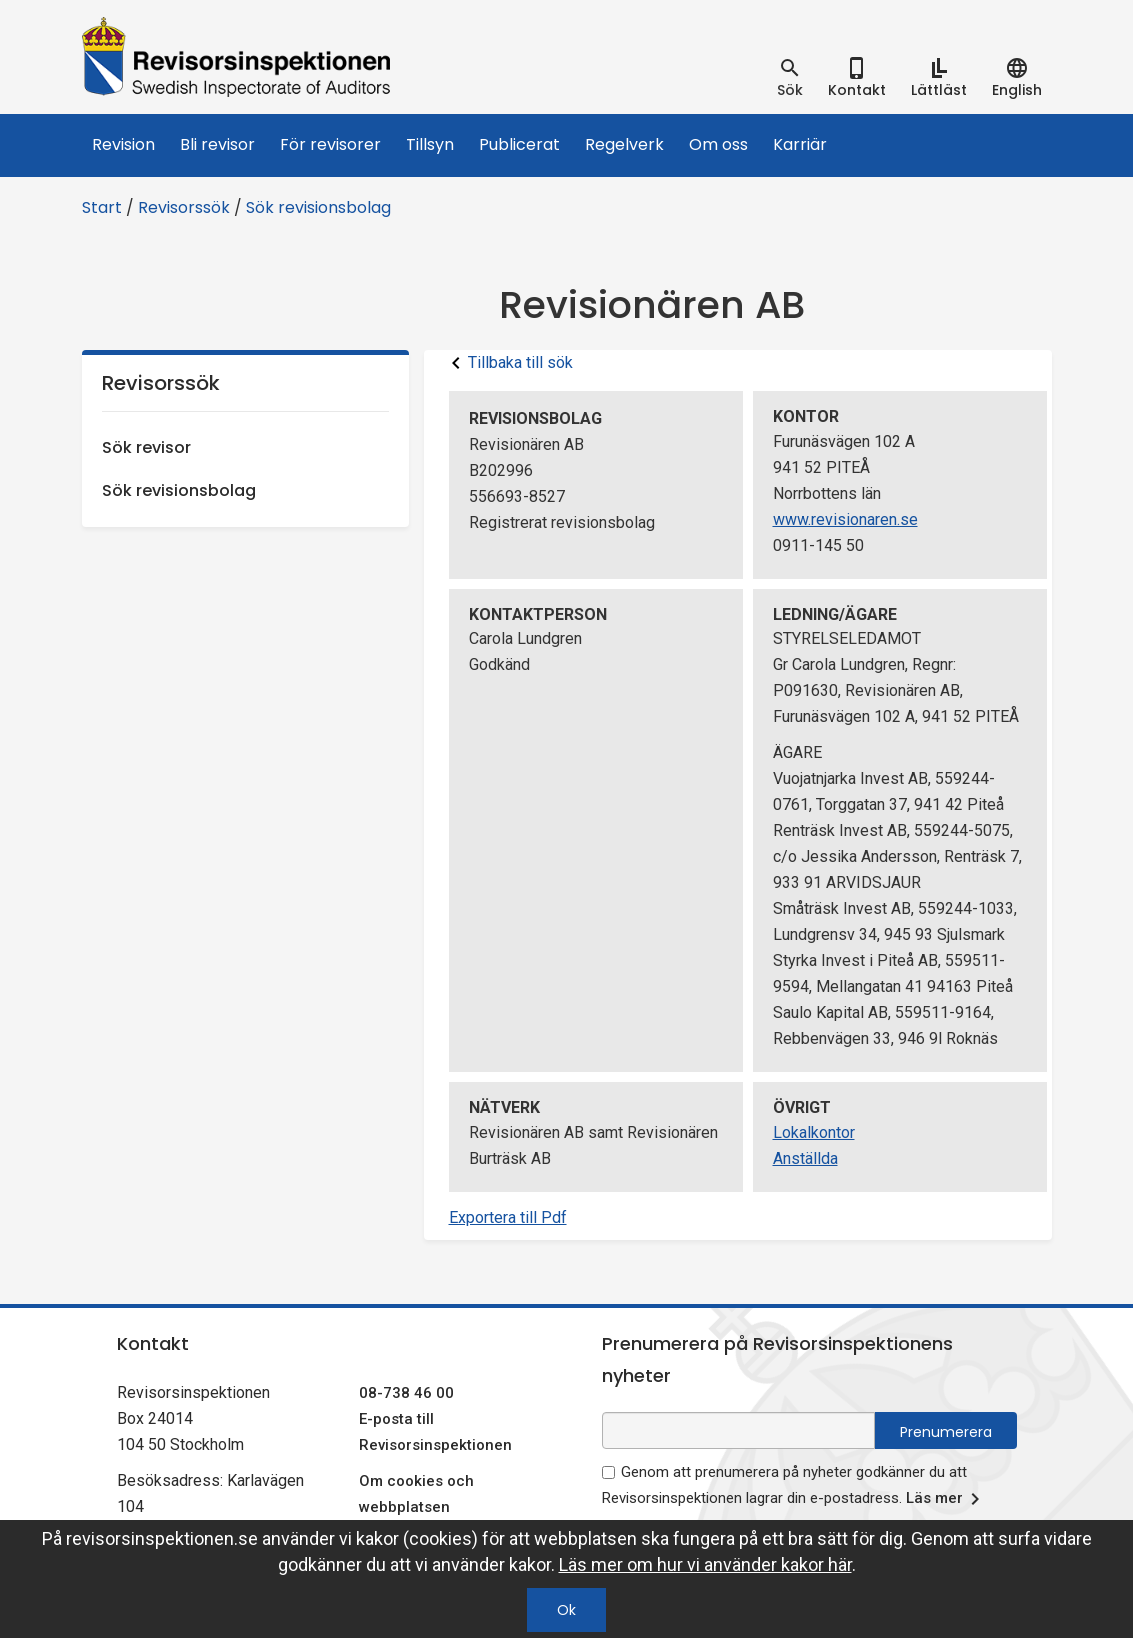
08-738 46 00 (406, 1393)
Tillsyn (430, 144)
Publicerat (519, 144)
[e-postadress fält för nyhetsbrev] (738, 1430)
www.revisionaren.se (845, 519)
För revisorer (330, 144)
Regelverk (624, 144)
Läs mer (946, 1499)
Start (102, 207)
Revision (123, 144)
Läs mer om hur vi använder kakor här (705, 1564)
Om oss (718, 144)
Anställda (805, 1158)
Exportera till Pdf (508, 1217)
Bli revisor (217, 144)
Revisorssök (184, 207)
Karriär (800, 144)
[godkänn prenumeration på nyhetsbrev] (608, 1472)
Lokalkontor (814, 1132)
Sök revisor (146, 447)
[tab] (790, 78)
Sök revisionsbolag (318, 207)
